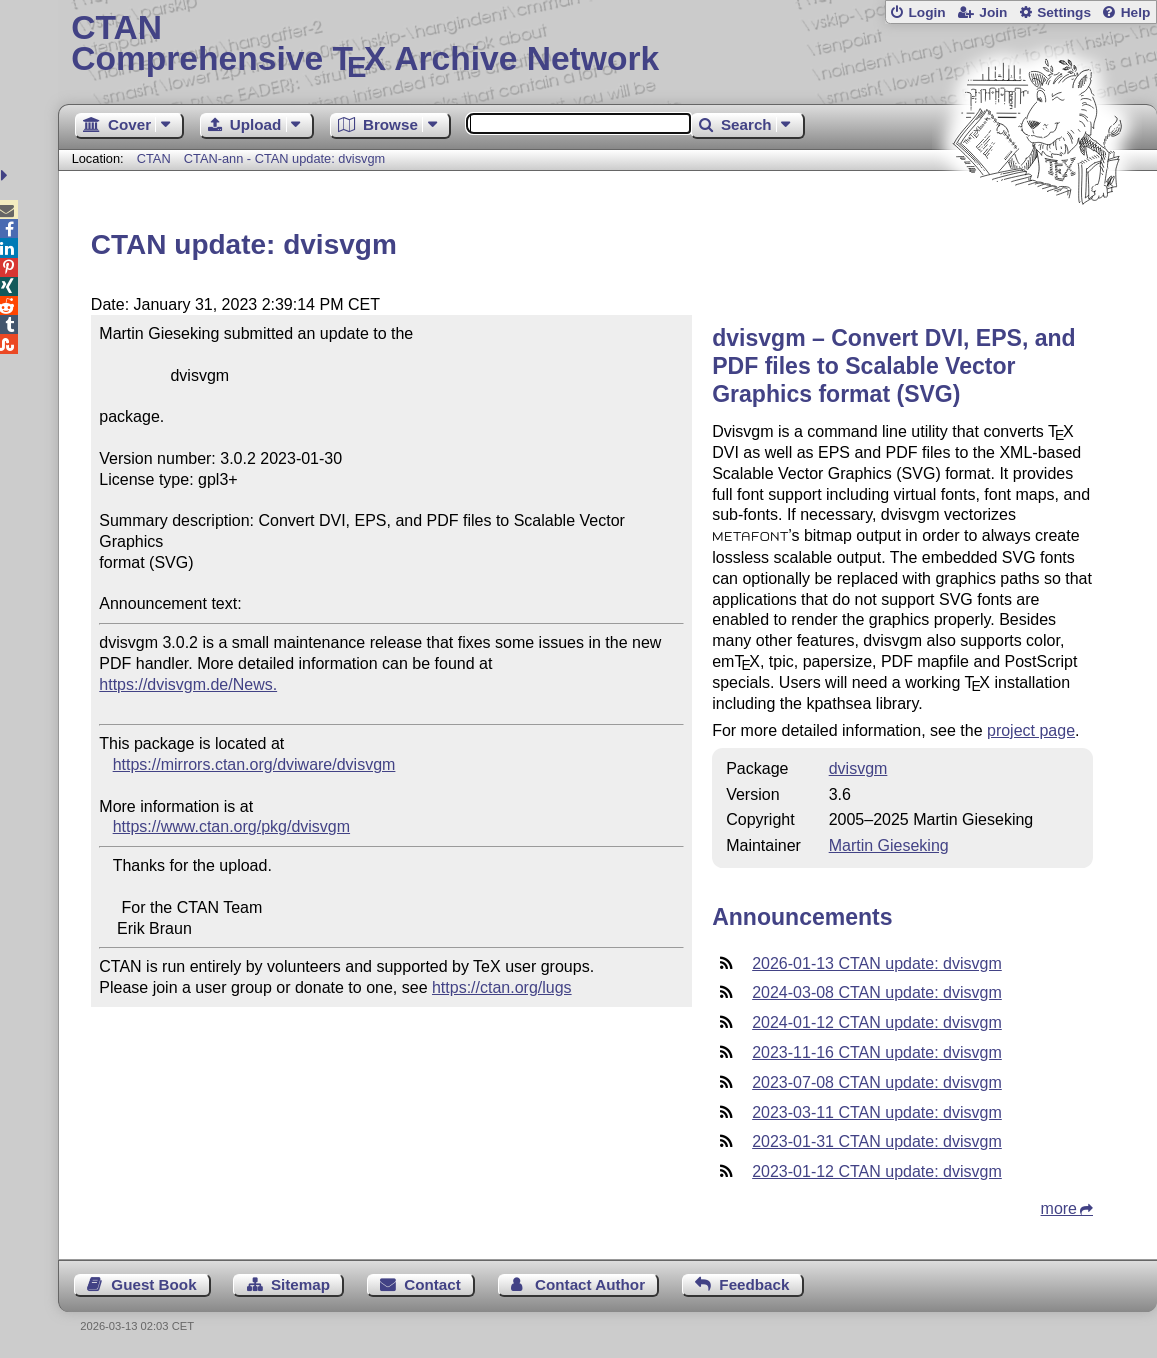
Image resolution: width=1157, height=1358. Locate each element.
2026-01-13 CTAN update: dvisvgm (877, 963)
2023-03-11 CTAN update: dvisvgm (877, 1112)
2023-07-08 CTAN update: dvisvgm (877, 1082)
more (1059, 1208)
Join (993, 12)
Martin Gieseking (889, 845)
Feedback (754, 1284)
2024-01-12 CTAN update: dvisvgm (877, 1022)
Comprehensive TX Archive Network (607, 45)
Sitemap (300, 1284)
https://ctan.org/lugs (502, 987)
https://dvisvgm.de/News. (188, 684)
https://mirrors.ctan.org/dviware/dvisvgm (254, 764)
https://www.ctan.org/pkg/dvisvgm (231, 826)
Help (1136, 12)
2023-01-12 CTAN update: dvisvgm (877, 1171)
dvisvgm (858, 768)
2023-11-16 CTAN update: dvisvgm (877, 1052)
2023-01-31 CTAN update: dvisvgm (877, 1141)
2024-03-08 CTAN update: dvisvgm (877, 992)
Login (926, 12)
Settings (1064, 12)
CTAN (154, 158)
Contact (432, 1284)
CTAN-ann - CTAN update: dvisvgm (285, 158)
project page (1031, 730)
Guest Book (153, 1284)
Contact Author (590, 1284)
